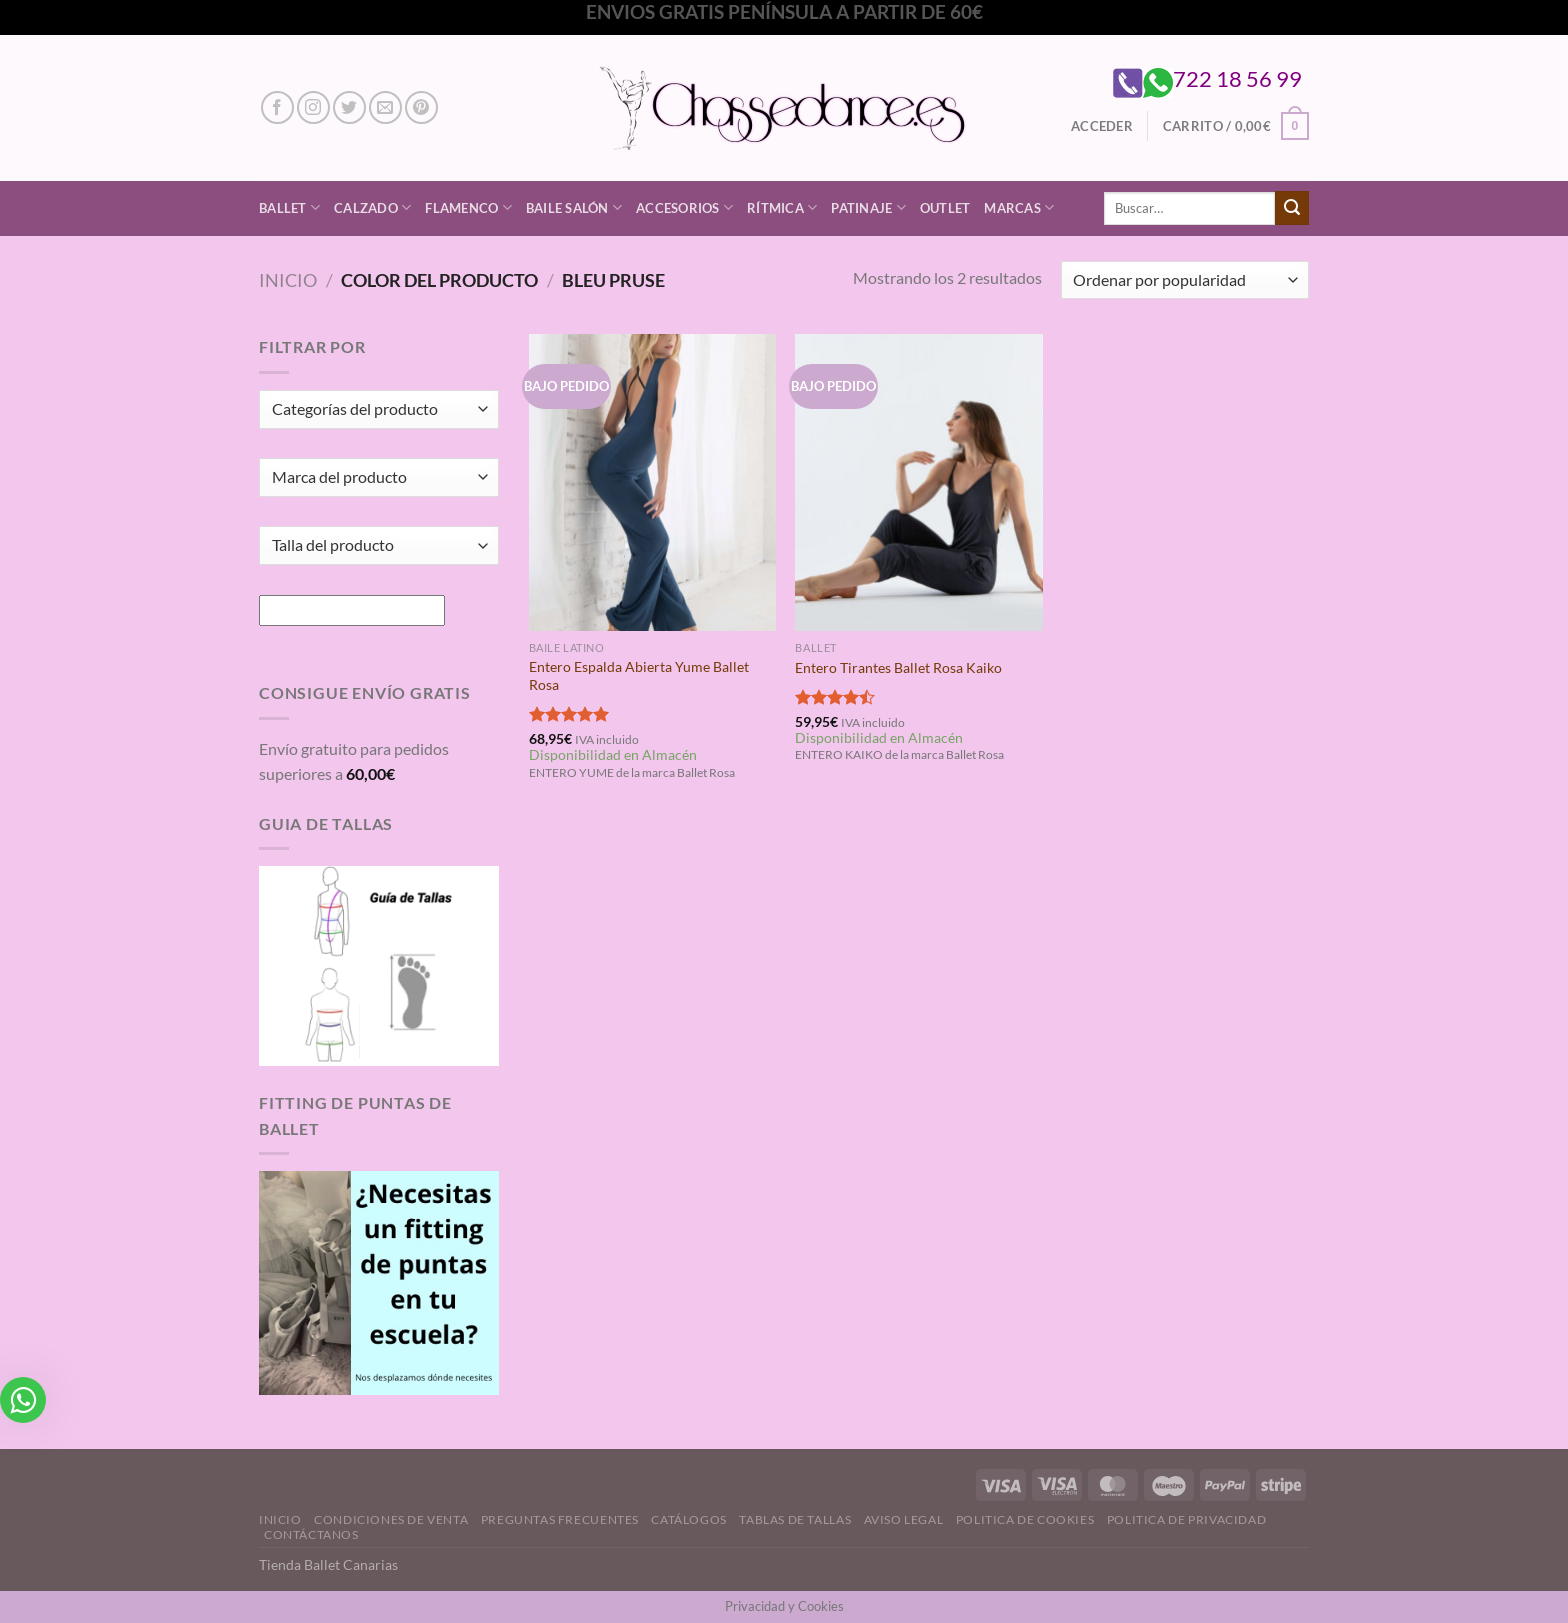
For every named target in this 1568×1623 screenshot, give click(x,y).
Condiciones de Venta (391, 1519)
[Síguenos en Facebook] (277, 107)
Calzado (372, 207)
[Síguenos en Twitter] (349, 107)
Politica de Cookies (1025, 1519)
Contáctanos (311, 1534)
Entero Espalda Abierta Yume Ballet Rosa (639, 676)
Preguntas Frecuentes (560, 1519)
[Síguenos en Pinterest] (421, 107)
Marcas (1019, 207)
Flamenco (468, 207)
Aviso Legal (904, 1519)
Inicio (288, 280)
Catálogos (689, 1519)
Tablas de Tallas (795, 1519)
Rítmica (782, 207)
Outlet (945, 208)
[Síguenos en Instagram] (313, 107)
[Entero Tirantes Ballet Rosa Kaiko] (918, 482)
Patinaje (868, 207)
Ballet (289, 207)
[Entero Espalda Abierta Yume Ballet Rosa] (652, 482)
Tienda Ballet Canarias (328, 1564)
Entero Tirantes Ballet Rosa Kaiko (898, 667)
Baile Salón (574, 207)
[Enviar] (1292, 208)
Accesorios (684, 207)
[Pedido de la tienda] (1185, 280)
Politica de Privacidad (1186, 1519)
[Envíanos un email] (385, 107)
